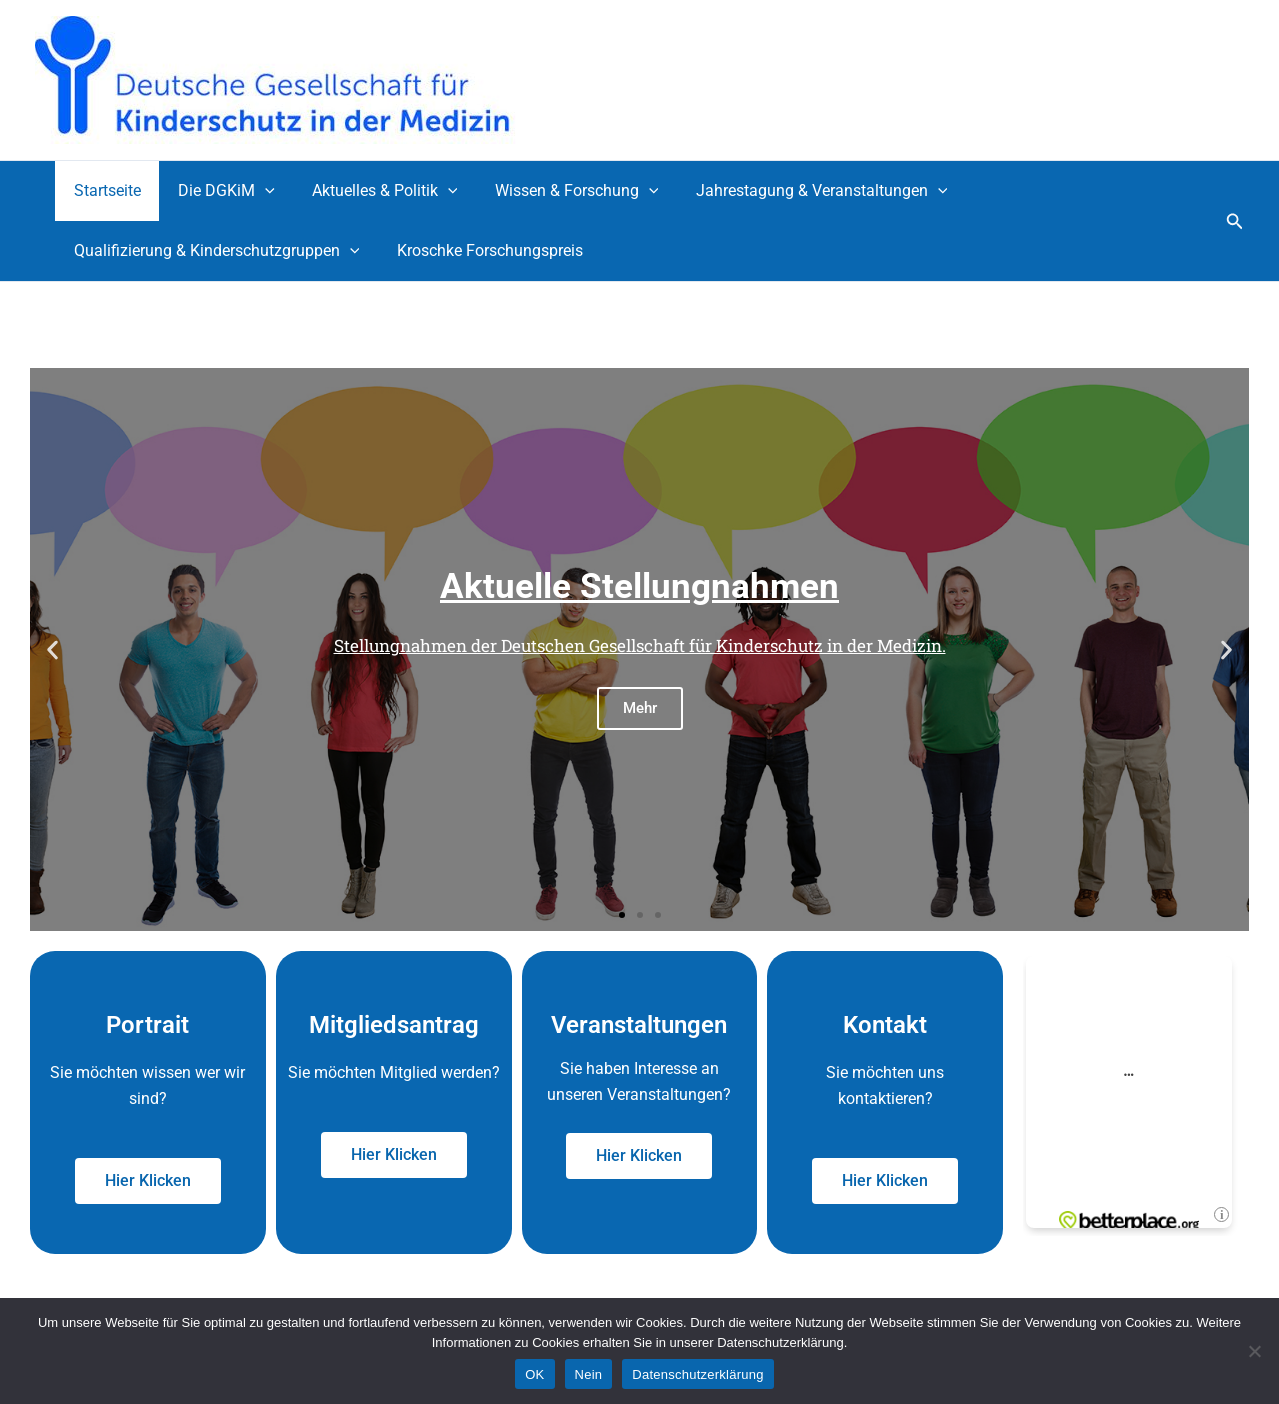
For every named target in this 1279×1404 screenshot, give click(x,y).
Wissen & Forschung (558, 191)
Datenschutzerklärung (697, 1374)
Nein (589, 1374)
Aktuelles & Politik (372, 191)
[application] (257, 191)
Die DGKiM (218, 191)
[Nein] (1254, 1351)
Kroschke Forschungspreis (482, 250)
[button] (1235, 221)
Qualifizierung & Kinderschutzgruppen (214, 251)
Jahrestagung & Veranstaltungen (798, 191)
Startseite (104, 190)
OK (534, 1374)
